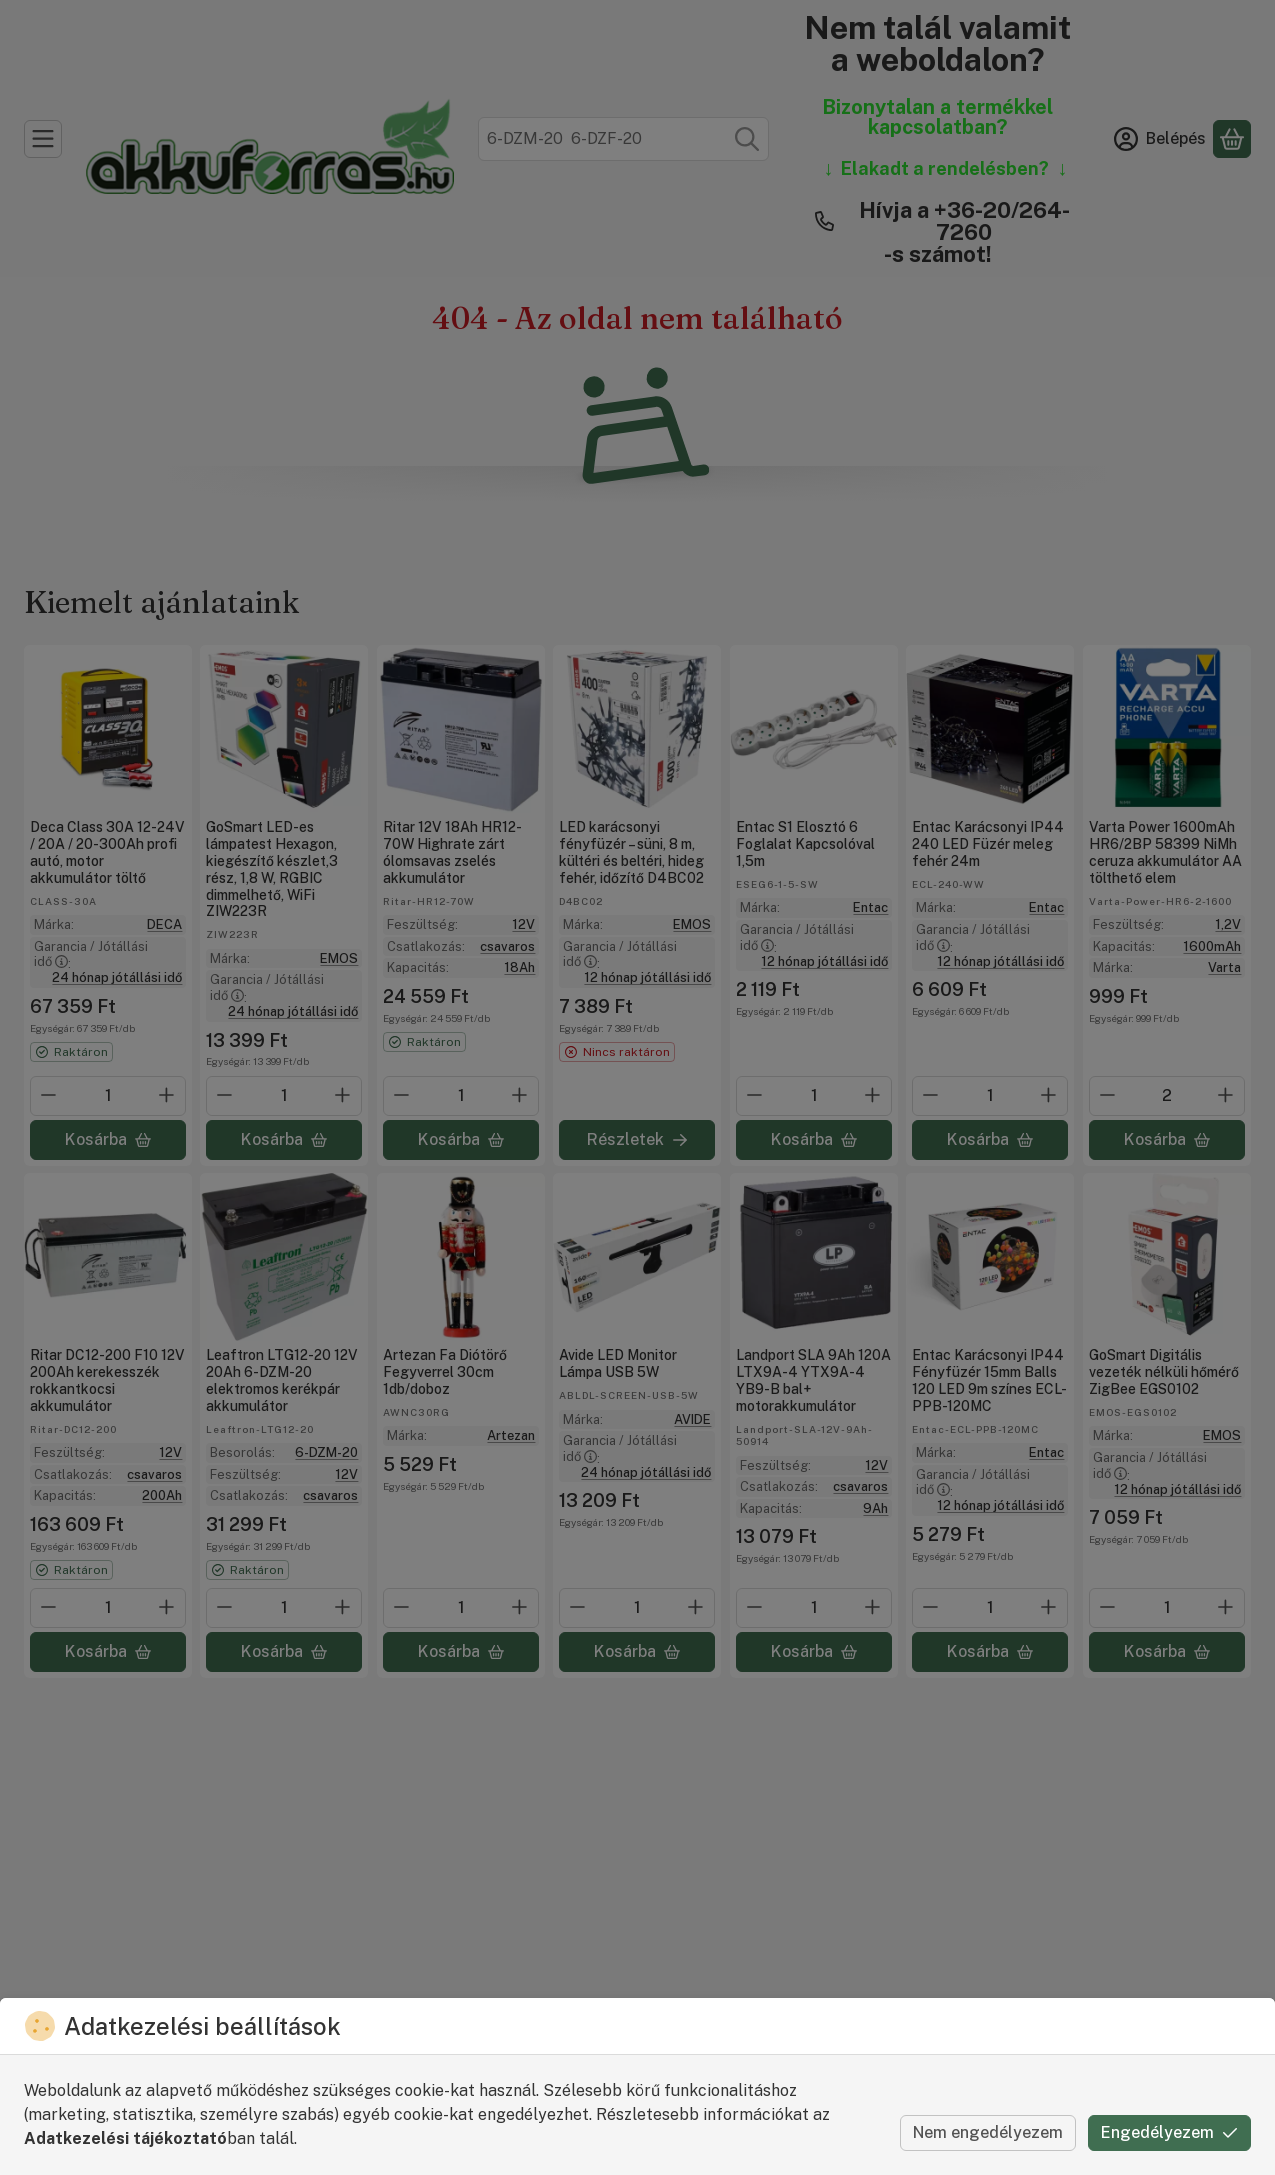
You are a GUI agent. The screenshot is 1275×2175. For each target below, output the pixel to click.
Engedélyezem (1169, 2132)
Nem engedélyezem (988, 2132)
